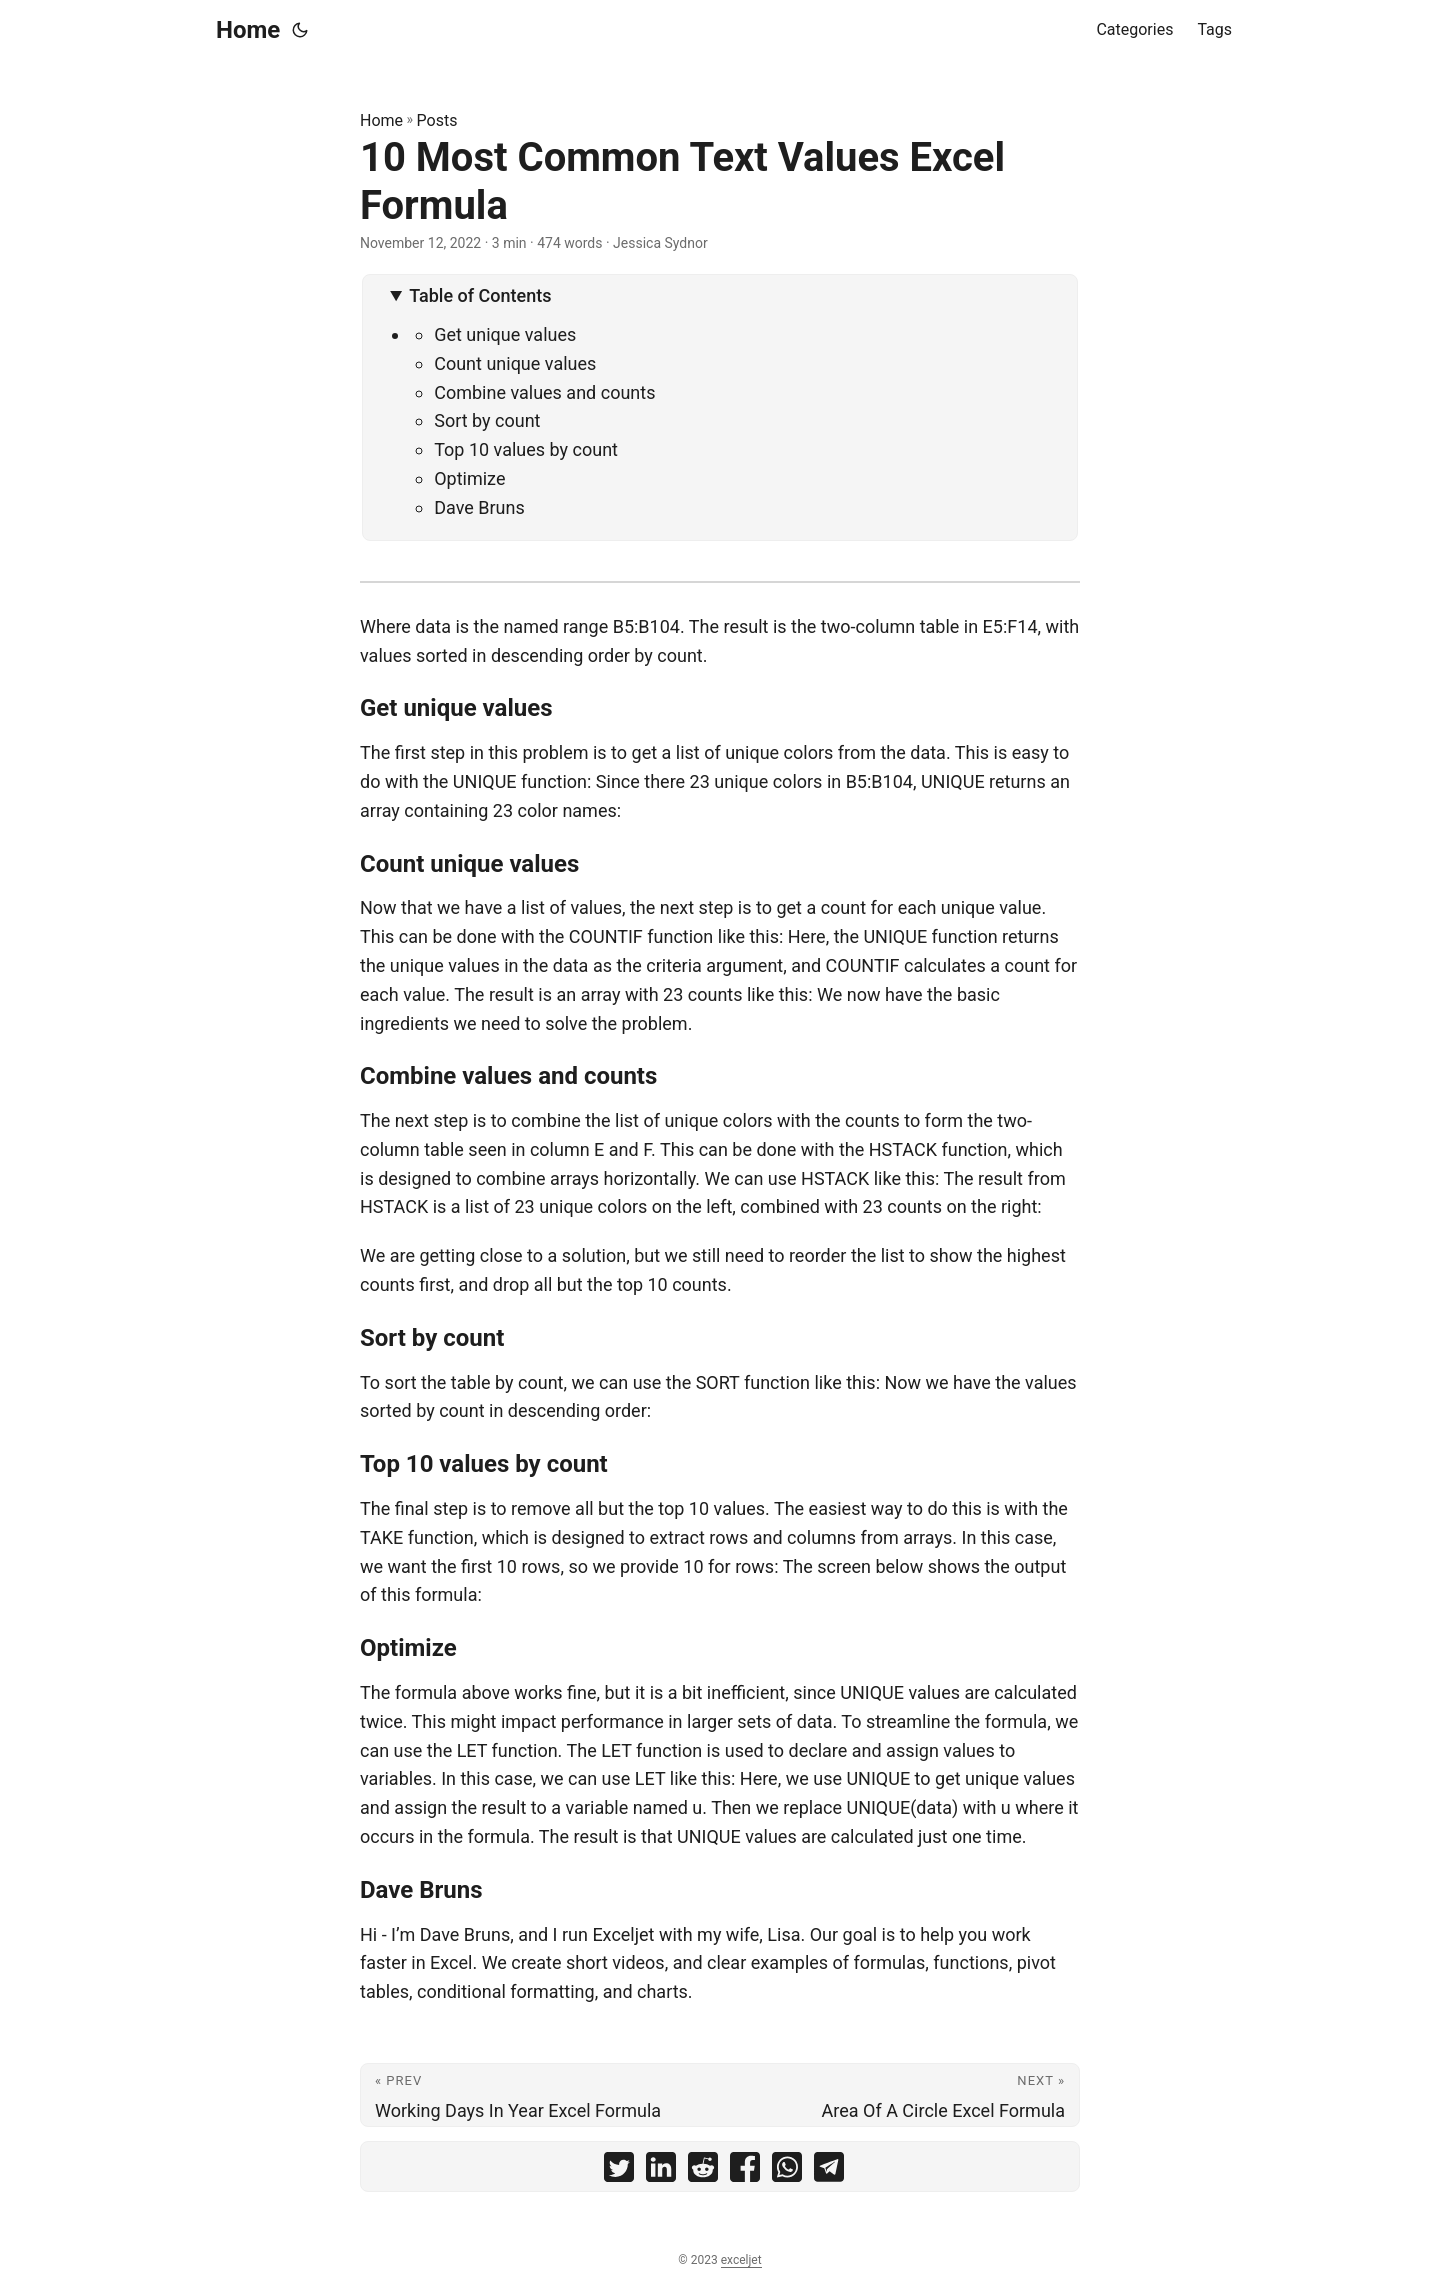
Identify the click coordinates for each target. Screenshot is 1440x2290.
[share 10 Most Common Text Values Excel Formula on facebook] (745, 2171)
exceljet (741, 2260)
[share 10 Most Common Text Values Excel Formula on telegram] (829, 2171)
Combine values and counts (544, 392)
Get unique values (505, 334)
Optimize (469, 478)
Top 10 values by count (526, 449)
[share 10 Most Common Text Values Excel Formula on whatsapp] (787, 2171)
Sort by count (487, 420)
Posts (437, 120)
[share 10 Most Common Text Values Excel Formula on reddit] (703, 2171)
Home (248, 30)
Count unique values (515, 363)
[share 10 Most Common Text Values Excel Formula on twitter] (619, 2171)
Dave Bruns (479, 507)
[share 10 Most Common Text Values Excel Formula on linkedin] (661, 2171)
